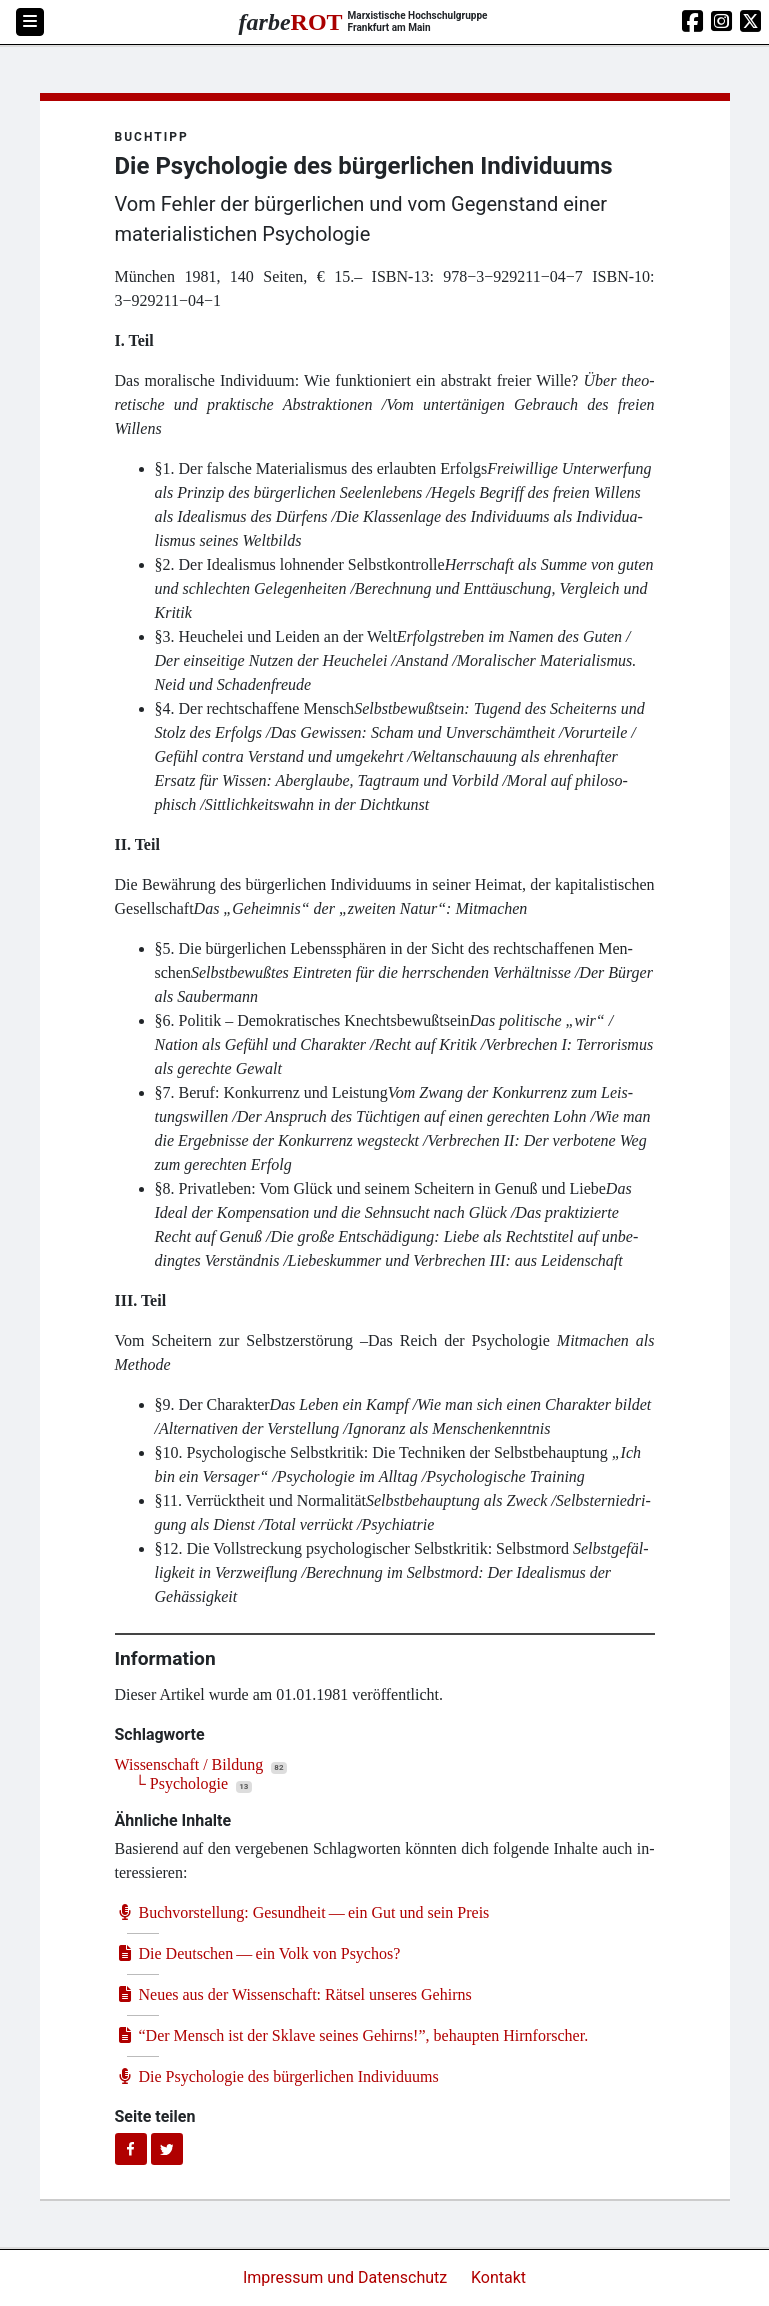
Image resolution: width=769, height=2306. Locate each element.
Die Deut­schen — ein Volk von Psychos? (258, 1953)
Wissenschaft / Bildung (189, 1764)
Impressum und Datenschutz (347, 2277)
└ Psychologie (182, 1783)
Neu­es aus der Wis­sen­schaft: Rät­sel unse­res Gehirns (293, 1994)
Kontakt (498, 2277)
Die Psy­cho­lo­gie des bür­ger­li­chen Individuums (277, 2076)
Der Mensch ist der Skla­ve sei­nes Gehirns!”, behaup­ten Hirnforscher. (352, 2035)
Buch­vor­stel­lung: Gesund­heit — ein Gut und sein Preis (302, 1912)
